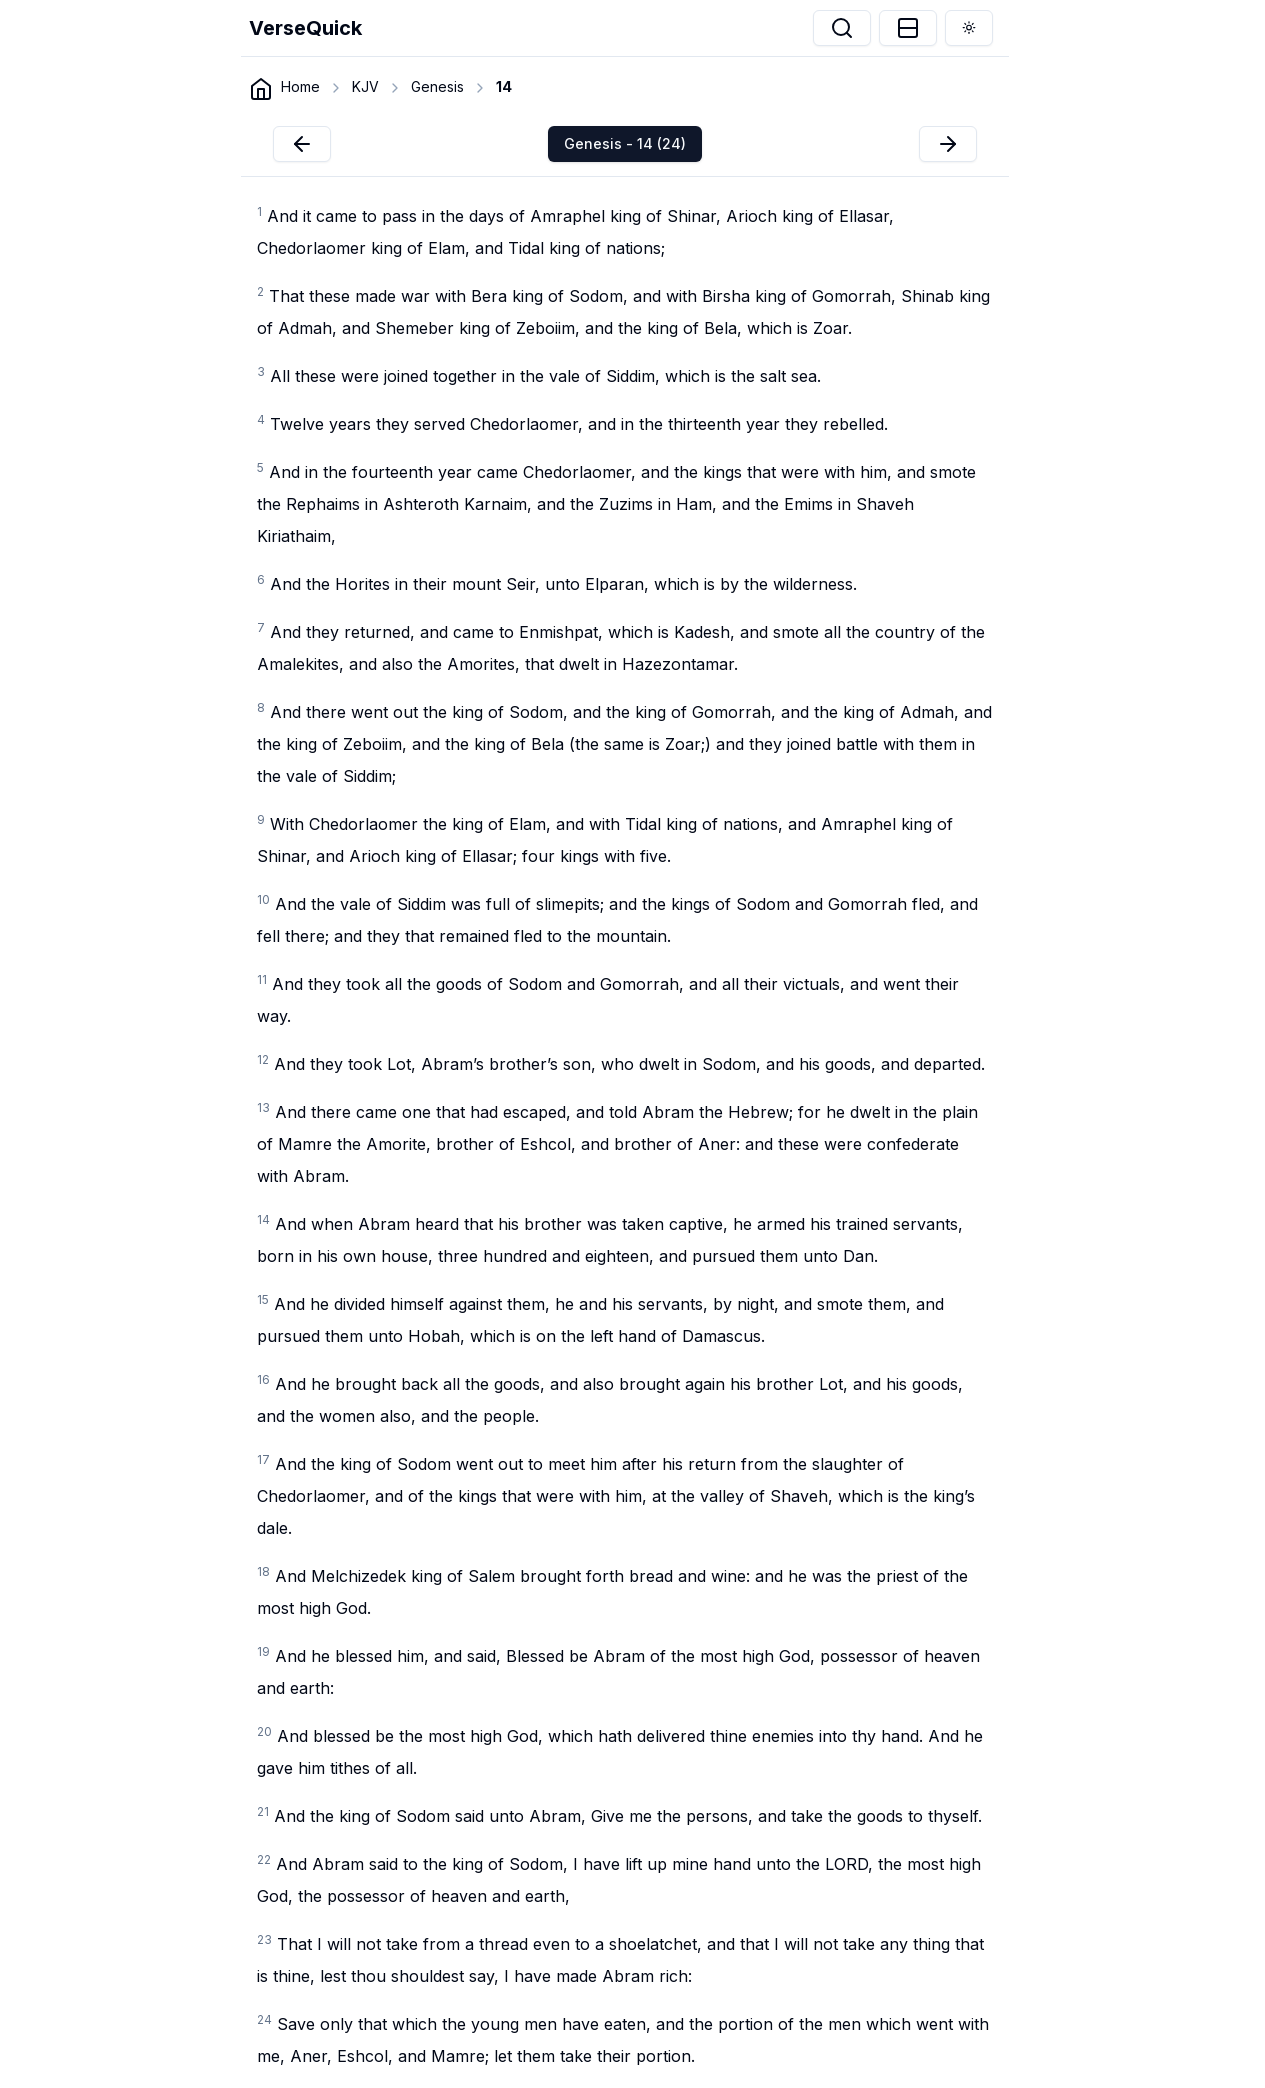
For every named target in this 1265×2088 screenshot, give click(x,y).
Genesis (437, 86)
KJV (365, 86)
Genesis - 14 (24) (625, 143)
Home (300, 86)
